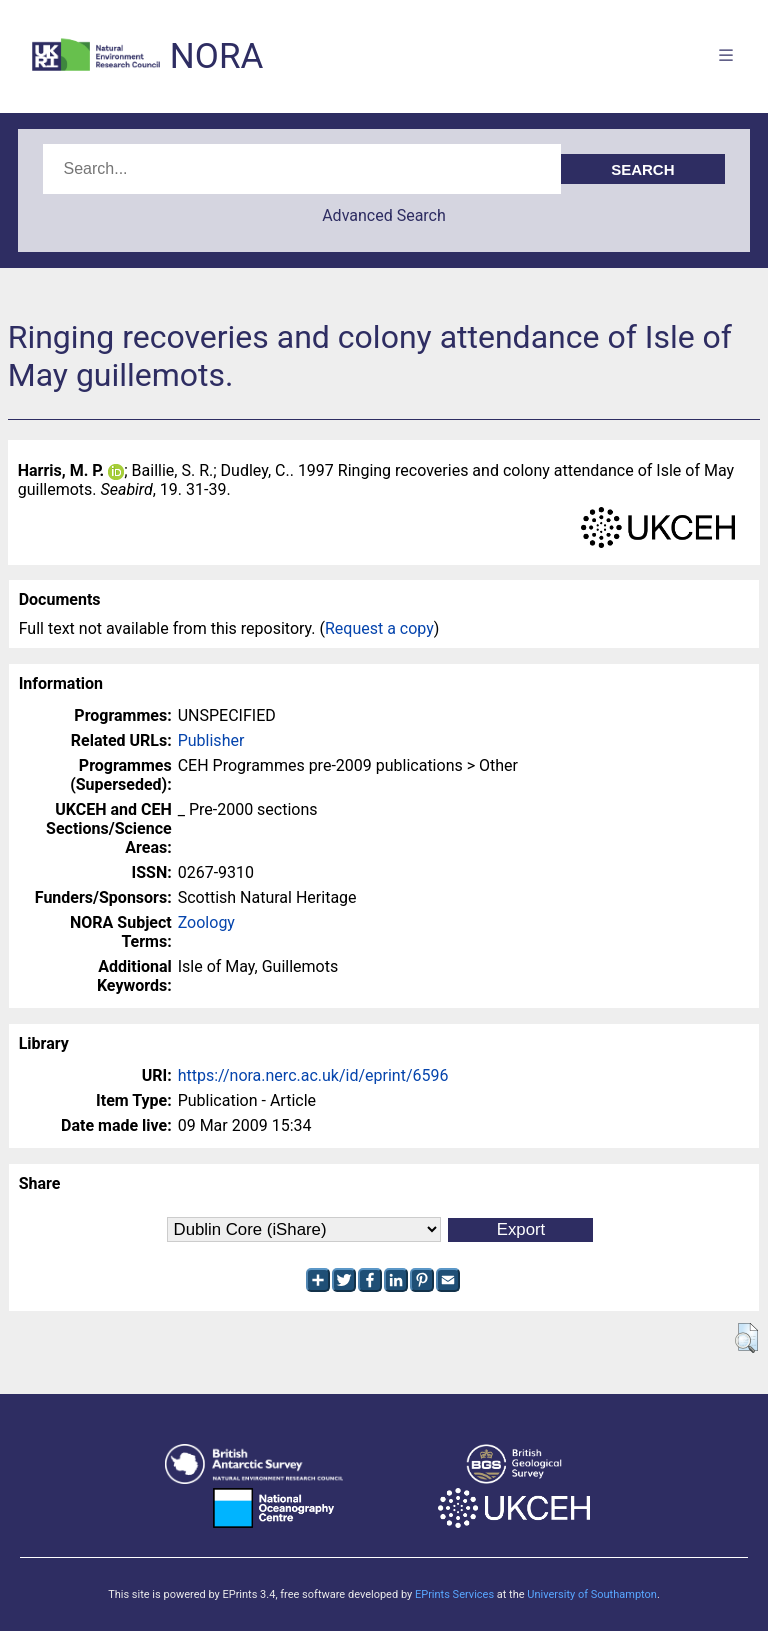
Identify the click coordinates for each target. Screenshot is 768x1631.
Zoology (206, 922)
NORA (216, 56)
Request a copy (379, 628)
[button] (746, 1338)
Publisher (211, 740)
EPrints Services (454, 1594)
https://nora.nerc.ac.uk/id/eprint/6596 (313, 1075)
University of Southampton (592, 1594)
